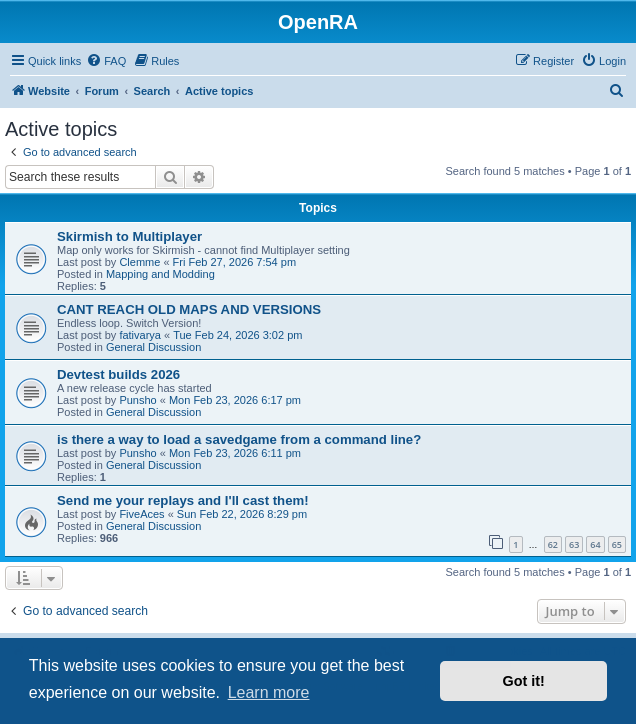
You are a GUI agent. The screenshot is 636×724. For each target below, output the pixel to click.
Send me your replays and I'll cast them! (183, 500)
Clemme (139, 262)
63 (574, 544)
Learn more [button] (269, 692)
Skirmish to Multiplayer (129, 236)
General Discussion (153, 347)
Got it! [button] (524, 681)
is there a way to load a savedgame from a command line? (239, 439)
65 (617, 544)
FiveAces (141, 514)
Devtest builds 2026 (118, 374)
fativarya (140, 335)
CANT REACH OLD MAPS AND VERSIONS (189, 309)
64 (595, 544)
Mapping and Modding (160, 274)
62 (553, 544)
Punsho (137, 400)
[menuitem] (106, 61)
